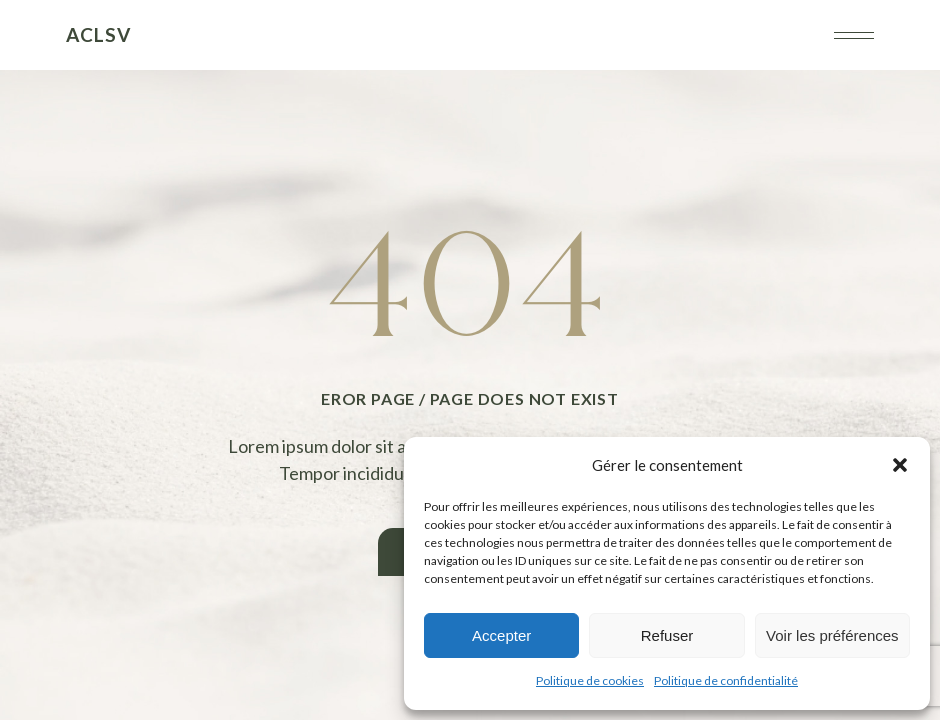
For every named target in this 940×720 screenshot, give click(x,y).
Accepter (501, 635)
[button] (900, 465)
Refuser (667, 635)
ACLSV (98, 34)
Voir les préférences (832, 635)
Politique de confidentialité (726, 680)
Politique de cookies (590, 680)
